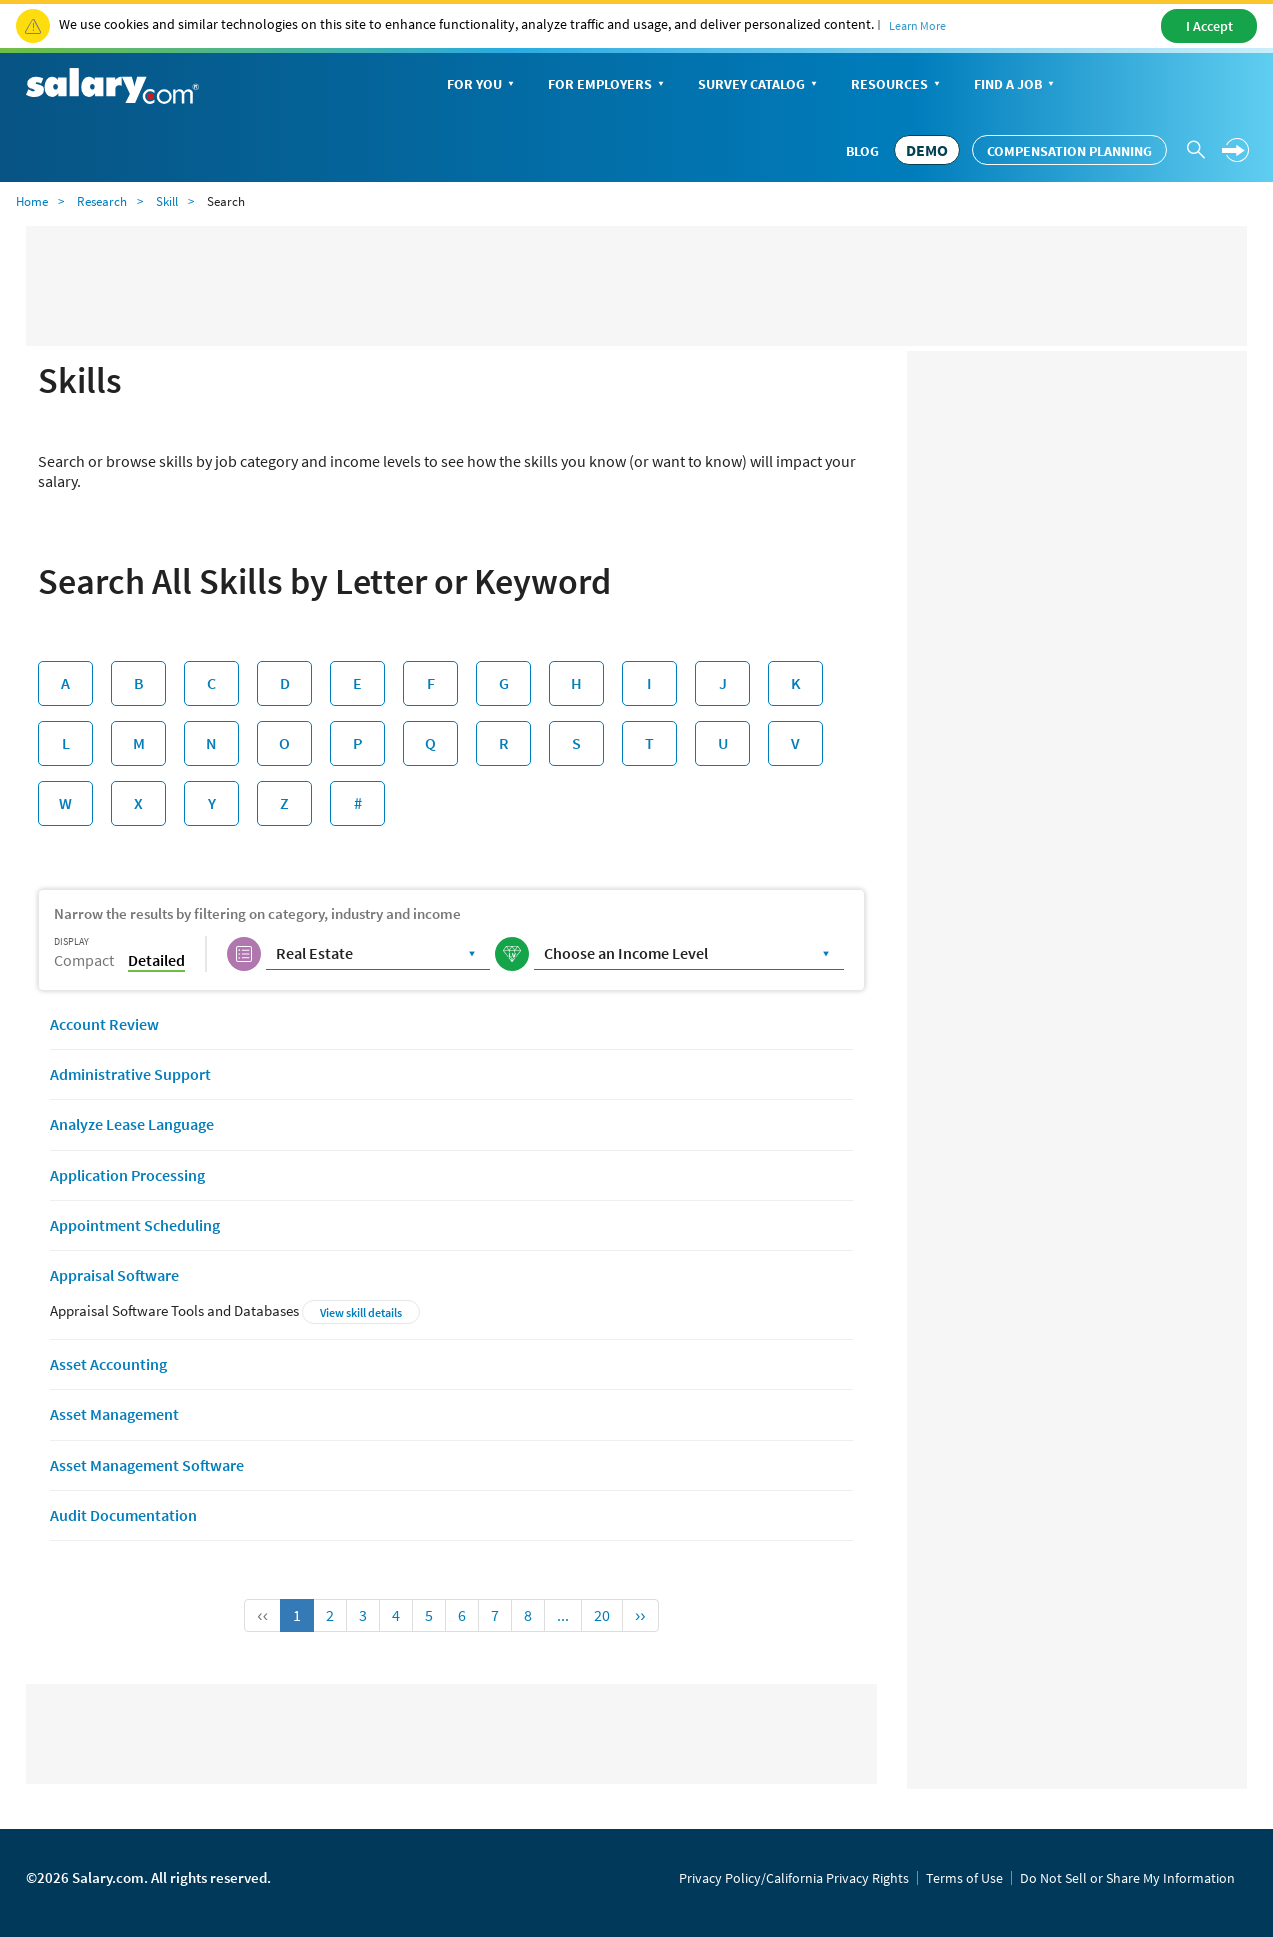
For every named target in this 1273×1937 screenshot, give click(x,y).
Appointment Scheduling (135, 1225)
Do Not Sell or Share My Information (1127, 1878)
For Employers (608, 85)
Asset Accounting (108, 1364)
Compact (84, 960)
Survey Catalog (759, 85)
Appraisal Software (114, 1275)
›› (640, 1615)
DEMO (927, 150)
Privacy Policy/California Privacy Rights (794, 1878)
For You (482, 85)
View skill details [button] (361, 1312)
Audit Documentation (123, 1515)
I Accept (1209, 26)
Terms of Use (964, 1878)
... (563, 1615)
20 (602, 1615)
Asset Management (114, 1414)
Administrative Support (130, 1074)
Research (102, 201)
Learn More (917, 25)
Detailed (156, 960)
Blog (862, 151)
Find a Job (1016, 85)
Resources (897, 85)
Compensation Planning (1069, 151)
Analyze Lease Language (132, 1124)
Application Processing (127, 1175)
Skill (167, 201)
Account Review (104, 1024)
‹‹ (262, 1615)
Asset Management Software (147, 1465)
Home (32, 201)
